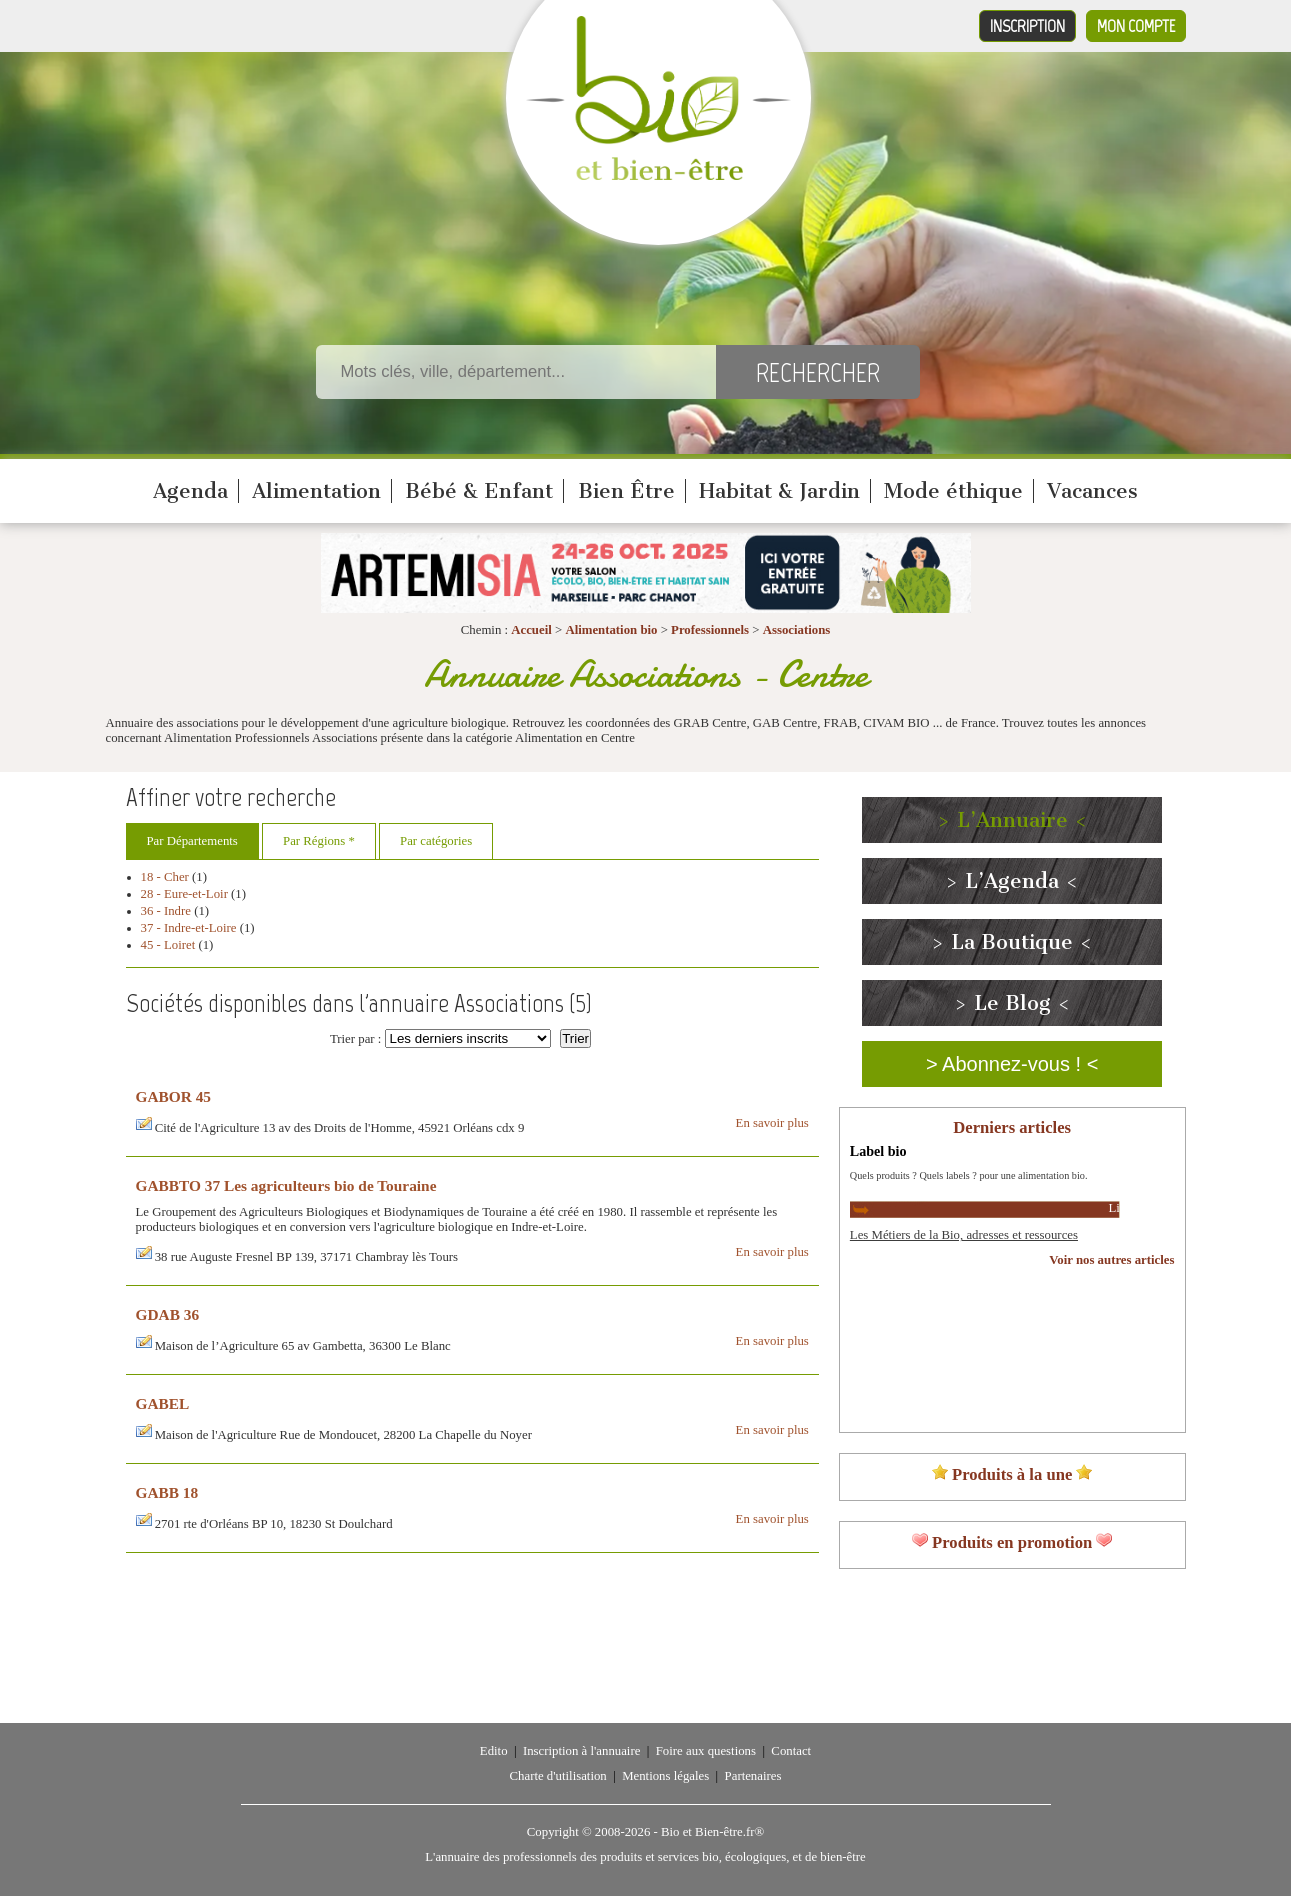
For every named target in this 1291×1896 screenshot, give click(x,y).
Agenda (190, 491)
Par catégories (436, 841)
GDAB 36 (168, 1314)
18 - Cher (165, 877)
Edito (494, 1751)
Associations (797, 630)
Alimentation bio (611, 630)
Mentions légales (665, 1776)
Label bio (878, 1151)
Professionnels (710, 630)
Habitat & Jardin (779, 491)
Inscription (1027, 26)
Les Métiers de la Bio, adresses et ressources (964, 1235)
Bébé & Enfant (479, 491)
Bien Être (626, 491)
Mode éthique (953, 491)
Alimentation (316, 491)
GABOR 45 (174, 1096)
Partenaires (753, 1776)
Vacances (1092, 491)
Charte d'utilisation (558, 1776)
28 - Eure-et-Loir (184, 894)
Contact (791, 1751)
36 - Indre (166, 911)
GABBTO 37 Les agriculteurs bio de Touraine (286, 1185)
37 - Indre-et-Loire (189, 928)
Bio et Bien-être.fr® (712, 1832)
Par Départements (192, 841)
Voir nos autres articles (1111, 1260)
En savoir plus (772, 1123)
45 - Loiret (168, 945)
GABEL (163, 1403)
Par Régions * (319, 841)
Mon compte (1136, 26)
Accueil (531, 630)
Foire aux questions (706, 1751)
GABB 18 (167, 1492)
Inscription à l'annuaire (581, 1751)
